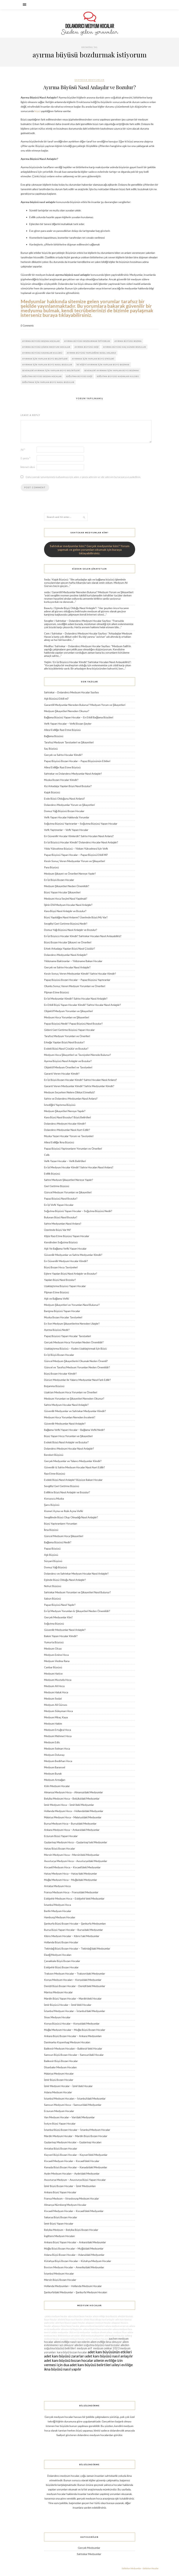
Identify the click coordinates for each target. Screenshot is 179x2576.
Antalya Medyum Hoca (57, 1886)
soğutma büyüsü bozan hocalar (42, 376)
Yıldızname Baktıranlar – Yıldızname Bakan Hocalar (73, 961)
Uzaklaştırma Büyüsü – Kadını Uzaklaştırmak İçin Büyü (75, 1348)
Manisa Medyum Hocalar (58, 1992)
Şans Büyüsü (51, 1504)
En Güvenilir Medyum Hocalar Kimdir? (66, 1261)
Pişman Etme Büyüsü (56, 992)
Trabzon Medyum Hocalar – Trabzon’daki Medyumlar (74, 1973)
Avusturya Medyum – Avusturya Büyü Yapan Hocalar (75, 2179)
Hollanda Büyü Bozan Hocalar (61, 1942)
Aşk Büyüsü (51, 1554)
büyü (37, 111)
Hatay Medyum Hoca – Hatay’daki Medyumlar (70, 1873)
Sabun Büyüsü (52, 1598)
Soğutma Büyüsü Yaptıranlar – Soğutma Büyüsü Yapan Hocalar (80, 823)
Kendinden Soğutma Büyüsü (61, 1242)
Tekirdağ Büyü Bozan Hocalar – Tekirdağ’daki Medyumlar (77, 1948)
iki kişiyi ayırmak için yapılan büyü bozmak (102, 364)
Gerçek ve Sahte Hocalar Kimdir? (63, 754)
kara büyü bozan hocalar (71, 2352)
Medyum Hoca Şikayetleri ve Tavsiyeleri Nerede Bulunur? (77, 1054)
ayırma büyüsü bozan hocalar (41, 341)
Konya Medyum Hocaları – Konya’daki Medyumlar (72, 1979)
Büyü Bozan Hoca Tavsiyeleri (61, 1267)
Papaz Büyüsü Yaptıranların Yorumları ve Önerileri (73, 1148)
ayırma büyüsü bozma (128, 341)
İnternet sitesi (28, 467)
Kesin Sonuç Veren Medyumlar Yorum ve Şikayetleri (74, 861)
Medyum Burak (53, 1773)
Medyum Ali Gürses (55, 1704)
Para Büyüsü (51, 867)
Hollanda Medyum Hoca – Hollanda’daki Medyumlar (73, 1811)
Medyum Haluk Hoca (56, 1692)
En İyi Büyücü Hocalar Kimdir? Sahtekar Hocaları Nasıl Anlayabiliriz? (92, 662)
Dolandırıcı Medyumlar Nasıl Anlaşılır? (65, 954)
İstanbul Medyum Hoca (57, 1904)
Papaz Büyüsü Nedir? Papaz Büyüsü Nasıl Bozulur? (73, 1023)
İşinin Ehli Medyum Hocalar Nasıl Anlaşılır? (68, 904)
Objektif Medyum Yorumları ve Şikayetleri (68, 1011)
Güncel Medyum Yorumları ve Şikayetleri (67, 1192)
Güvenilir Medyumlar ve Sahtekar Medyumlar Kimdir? (75, 1411)
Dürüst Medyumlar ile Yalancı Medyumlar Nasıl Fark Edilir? (77, 1379)
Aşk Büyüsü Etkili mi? (56, 698)
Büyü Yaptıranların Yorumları (60, 1523)
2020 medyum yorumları (69, 2335)
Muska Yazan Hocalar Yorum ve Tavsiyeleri (68, 1136)
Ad (23, 449)
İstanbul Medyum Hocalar (59, 2273)
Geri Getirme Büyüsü (56, 1186)
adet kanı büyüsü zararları (64, 2356)
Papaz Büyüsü (52, 1548)
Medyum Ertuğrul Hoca (57, 1729)
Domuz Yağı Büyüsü (55, 1567)
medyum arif (84, 2348)
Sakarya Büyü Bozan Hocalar (60, 2217)
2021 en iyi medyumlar (79, 2332)
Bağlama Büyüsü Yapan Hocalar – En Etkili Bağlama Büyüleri (78, 717)
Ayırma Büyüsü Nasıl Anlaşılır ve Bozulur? (89, 87)
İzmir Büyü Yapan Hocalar (58, 2223)
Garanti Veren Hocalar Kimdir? (62, 1073)
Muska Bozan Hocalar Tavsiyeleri (63, 1317)
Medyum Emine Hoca (56, 1654)
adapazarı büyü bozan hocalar (65, 2326)
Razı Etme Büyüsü (54, 1473)
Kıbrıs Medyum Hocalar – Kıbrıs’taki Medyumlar (71, 1936)
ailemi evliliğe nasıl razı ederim (72, 2341)
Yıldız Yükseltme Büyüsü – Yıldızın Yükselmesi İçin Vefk (76, 848)
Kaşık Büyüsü (60, 579)
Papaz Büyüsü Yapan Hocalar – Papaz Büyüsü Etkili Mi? (76, 854)
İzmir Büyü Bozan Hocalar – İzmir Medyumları (70, 2186)
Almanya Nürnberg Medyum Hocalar (65, 2204)
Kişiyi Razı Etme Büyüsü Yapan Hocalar (66, 1236)
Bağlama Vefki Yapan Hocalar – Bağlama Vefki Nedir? (74, 1429)
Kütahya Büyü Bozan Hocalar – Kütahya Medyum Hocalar (77, 2261)
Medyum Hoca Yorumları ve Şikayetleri (66, 1017)
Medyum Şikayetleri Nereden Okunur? (66, 711)
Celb (47, 1154)
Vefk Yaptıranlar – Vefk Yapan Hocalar (66, 829)
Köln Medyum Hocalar (57, 1786)
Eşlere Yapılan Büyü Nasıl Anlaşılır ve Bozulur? (70, 1273)
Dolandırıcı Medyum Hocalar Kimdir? (65, 1123)
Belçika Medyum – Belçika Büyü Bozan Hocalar (71, 2229)
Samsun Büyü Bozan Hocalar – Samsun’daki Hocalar (74, 2054)
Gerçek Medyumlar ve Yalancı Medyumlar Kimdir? (73, 1461)
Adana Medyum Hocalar (58, 2092)
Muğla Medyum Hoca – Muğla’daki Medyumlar (70, 1879)
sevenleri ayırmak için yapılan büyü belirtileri (51, 370)
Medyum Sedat (53, 1698)
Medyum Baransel (54, 1767)
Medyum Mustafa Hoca (57, 1679)
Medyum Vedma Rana (56, 1661)
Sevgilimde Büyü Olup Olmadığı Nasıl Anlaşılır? (71, 1517)
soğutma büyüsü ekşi (79, 376)
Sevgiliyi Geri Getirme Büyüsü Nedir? (65, 923)
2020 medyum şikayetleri (92, 2335)
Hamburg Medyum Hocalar (59, 1917)
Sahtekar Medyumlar (89, 80)
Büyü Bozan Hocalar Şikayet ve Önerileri (67, 942)
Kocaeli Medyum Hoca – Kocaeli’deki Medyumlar (72, 1867)
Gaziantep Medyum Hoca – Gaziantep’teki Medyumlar (75, 1842)
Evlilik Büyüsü (52, 1173)
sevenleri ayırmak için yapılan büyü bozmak (111, 370)
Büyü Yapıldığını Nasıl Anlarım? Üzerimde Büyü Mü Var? (76, 917)
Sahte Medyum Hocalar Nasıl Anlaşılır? (66, 1404)
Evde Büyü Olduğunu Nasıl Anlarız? (64, 798)
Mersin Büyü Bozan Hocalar (60, 2279)
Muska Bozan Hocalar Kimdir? (61, 779)
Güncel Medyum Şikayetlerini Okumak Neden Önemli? (76, 1361)
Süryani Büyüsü (53, 1561)
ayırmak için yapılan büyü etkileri (93, 359)
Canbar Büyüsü (53, 1667)
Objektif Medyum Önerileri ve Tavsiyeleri (68, 1067)
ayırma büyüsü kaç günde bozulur (124, 347)
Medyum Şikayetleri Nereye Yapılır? (64, 1111)
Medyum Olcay (53, 1648)
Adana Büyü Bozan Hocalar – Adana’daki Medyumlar (74, 2254)
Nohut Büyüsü (52, 1586)
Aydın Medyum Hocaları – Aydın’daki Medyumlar (71, 2173)
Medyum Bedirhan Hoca (58, 1761)
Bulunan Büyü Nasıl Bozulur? (60, 1217)
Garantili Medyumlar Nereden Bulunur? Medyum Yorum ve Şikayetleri (92, 592)
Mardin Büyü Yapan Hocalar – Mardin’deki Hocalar (73, 1998)
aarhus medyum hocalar (96, 2339)
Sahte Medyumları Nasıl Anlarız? (62, 1223)
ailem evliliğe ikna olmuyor (106, 2341)
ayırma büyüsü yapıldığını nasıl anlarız (91, 353)
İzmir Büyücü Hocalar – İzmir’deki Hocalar (67, 2004)
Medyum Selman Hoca (57, 1748)
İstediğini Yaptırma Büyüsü (60, 1104)
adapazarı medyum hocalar (98, 2322)
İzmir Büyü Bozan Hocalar (58, 2079)
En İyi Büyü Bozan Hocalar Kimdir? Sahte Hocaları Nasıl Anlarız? (80, 1079)
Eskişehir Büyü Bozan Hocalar (61, 1967)
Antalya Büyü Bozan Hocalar (60, 2148)
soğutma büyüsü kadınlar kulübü (118, 376)
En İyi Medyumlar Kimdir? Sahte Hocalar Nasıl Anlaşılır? (76, 998)
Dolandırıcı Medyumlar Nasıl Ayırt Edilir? (67, 1129)
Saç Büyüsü (51, 748)
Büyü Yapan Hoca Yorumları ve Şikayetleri (68, 1436)
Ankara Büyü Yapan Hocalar (60, 2192)
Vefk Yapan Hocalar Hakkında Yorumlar (66, 817)
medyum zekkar (102, 2348)
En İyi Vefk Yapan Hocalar (59, 1204)
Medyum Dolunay (54, 1754)
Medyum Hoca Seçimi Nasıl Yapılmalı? (65, 898)
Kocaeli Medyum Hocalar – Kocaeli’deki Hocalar (71, 2161)
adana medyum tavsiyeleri (92, 2326)
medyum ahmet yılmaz (101, 2332)
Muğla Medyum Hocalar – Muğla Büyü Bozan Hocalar (74, 2029)
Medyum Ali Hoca (54, 1686)
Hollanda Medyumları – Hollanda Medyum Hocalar (73, 2286)
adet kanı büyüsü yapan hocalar (70, 2322)
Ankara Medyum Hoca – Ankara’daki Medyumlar (71, 1829)
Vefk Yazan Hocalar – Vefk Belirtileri (65, 1161)
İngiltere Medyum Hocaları (59, 2236)
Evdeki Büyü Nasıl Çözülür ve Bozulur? (66, 1048)
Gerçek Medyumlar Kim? (58, 1617)
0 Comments (27, 325)
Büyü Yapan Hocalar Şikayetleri (62, 892)
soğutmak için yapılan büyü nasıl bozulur (48, 382)
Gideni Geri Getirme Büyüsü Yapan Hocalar (69, 1029)
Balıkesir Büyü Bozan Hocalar (61, 2061)
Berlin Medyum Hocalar (57, 1911)
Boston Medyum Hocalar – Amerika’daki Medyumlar (74, 2267)
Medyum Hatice (53, 1673)
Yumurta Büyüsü (54, 1642)
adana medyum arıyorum (117, 2326)
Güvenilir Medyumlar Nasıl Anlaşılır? (65, 1423)
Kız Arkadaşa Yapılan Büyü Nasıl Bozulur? (68, 786)
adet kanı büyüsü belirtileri (90, 2365)
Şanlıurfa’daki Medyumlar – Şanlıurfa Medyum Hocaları (75, 2292)
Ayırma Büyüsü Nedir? (57, 1329)
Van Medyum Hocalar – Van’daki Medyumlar (69, 2117)
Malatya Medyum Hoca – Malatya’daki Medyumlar (72, 1817)
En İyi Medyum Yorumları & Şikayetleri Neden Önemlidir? (77, 1611)
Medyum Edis (52, 1742)
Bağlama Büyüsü (53, 736)
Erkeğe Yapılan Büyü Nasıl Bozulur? (64, 1042)
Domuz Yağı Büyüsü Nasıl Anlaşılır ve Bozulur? (70, 929)
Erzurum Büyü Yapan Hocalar (61, 1836)
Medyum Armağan (54, 1779)
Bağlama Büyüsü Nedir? (58, 1542)
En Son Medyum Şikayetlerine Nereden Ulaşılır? (72, 1323)
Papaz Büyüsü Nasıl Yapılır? (60, 1604)
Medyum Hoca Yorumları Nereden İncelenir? (69, 1417)
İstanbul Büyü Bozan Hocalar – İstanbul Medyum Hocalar (77, 2129)
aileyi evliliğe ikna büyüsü (105, 2316)
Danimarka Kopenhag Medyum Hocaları (67, 2042)
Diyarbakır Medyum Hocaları (60, 2067)
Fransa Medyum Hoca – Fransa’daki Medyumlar (71, 1892)
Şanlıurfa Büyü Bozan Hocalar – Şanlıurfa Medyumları (75, 1923)
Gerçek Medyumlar (89, 2547)
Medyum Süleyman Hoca (58, 1711)
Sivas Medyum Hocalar (57, 2017)
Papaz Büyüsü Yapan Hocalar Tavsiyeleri (67, 1336)
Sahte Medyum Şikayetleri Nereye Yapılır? (68, 1179)
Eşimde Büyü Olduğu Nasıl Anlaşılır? (76, 608)
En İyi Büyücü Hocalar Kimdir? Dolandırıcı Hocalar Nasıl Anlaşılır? (81, 842)
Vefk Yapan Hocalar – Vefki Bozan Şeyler (67, 723)
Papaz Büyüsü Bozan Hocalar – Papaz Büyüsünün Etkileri (77, 761)
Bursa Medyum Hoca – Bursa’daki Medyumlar (70, 1823)
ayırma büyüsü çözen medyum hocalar (46, 347)
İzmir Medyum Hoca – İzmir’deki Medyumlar (69, 1804)
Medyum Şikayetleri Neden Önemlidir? (66, 886)
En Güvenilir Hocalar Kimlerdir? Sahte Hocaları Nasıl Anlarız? (79, 836)
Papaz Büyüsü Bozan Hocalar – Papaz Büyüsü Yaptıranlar (77, 979)
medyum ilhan (120, 2332)
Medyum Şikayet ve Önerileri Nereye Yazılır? (70, 873)
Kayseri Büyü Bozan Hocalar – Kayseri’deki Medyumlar (75, 2154)
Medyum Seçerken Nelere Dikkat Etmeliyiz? (69, 1092)
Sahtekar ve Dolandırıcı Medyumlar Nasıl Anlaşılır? (73, 773)
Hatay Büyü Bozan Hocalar (59, 1848)
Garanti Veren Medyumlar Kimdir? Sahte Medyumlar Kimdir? (79, 1086)
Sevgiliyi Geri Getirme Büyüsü (61, 1486)
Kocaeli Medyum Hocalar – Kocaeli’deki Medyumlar (73, 2211)
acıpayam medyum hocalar (72, 2339)
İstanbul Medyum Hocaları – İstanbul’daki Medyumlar (75, 2098)
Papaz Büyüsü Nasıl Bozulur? (60, 1198)
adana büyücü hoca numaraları (97, 2329)
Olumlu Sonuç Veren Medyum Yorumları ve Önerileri (74, 986)
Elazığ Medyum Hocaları (58, 1954)
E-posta (25, 458)
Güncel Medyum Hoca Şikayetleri (63, 1536)
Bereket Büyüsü (53, 1454)
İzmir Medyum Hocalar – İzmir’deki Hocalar (68, 2086)
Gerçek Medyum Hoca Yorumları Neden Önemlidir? (74, 1342)
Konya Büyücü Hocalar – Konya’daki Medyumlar (71, 2023)
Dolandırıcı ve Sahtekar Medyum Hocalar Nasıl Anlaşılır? (76, 1573)
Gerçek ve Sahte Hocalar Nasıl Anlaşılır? (67, 967)
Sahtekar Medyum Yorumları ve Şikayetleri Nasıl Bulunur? (77, 1592)
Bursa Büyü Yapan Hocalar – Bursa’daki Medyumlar (73, 1929)
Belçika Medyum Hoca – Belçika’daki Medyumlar (71, 1798)
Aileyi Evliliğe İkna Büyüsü (59, 1142)
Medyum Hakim (53, 1723)
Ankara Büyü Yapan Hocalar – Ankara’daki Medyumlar (75, 2242)
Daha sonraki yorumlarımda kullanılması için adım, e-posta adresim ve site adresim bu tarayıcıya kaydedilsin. (83, 477)
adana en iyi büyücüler (72, 2329)
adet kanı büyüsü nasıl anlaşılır (109, 2356)
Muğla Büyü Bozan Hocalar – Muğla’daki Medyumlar (74, 2248)
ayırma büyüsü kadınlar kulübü (42, 353)
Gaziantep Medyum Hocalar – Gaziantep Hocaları (72, 2142)
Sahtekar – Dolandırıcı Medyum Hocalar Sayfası (83, 620)
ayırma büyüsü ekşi (87, 347)
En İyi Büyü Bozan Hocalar (59, 879)
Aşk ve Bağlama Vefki (56, 1298)
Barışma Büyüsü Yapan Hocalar (62, 1311)
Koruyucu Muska (54, 1498)
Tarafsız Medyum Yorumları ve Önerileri (67, 1036)
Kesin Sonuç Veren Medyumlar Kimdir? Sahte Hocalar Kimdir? (80, 973)
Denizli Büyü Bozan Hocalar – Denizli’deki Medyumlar (74, 1986)
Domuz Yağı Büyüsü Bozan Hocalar (64, 811)
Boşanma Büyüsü (54, 1386)
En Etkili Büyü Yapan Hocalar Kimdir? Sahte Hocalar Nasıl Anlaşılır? (82, 1004)
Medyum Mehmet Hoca (58, 1736)
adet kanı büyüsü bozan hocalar (68, 2360)
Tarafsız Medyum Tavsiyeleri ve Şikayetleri (69, 742)
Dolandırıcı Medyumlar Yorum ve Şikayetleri (69, 804)
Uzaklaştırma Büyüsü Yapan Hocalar (65, 1286)
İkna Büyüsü (51, 1529)
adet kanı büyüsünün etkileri (110, 2352)
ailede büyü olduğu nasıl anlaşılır (99, 2319)
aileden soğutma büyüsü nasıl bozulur (97, 2345)
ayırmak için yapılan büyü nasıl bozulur (47, 364)
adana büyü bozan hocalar (80, 2316)
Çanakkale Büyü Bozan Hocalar (62, 1961)
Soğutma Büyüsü (54, 1623)
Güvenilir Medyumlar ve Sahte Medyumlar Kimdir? (73, 1254)
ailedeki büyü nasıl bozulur (70, 2319)
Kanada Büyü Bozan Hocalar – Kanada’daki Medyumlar (75, 2167)
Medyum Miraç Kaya (56, 1717)
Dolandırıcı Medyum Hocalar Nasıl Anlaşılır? (69, 1448)
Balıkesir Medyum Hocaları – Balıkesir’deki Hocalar (73, 2048)
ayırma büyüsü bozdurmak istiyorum (87, 341)
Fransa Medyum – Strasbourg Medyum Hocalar (71, 2198)
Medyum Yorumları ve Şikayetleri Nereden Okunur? (74, 1398)
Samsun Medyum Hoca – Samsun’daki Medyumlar (72, 2104)
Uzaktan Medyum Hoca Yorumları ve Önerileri (70, 1392)
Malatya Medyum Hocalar (59, 2073)
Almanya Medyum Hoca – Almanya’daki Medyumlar (73, 1792)
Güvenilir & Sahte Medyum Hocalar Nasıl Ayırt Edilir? (74, 1467)
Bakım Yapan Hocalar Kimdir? (61, 1636)
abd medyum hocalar (114, 2335)
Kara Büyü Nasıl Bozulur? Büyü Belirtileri (67, 1117)
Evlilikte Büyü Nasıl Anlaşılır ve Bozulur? (67, 1492)
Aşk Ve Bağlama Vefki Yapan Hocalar (65, 1248)
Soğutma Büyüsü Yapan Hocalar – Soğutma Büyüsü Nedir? (78, 1211)
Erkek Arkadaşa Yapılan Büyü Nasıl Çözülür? (69, 948)
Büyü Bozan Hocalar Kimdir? (60, 1373)
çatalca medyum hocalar (55, 2316)
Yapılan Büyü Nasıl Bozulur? (60, 1279)
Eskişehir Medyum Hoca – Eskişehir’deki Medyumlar (74, 1898)
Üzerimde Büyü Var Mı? (57, 1229)
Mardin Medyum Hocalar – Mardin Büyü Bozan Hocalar (75, 2136)
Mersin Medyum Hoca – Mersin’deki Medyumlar (71, 1854)
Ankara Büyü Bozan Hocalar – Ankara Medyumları (73, 2036)
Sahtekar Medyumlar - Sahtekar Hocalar (140, 2568)
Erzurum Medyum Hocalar (59, 2111)
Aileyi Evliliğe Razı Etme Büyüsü (62, 729)
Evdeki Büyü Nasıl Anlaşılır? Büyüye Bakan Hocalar (73, 1479)
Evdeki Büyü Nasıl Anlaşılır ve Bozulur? (66, 1442)
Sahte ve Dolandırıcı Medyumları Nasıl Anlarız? (71, 1098)
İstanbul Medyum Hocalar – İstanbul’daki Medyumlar (74, 2011)
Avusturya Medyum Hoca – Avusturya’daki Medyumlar (75, 1861)
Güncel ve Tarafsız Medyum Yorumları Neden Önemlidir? (77, 1367)
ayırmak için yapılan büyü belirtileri (45, 359)
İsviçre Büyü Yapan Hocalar (60, 2123)
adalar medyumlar (60, 2332)
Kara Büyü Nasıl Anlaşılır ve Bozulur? (65, 911)
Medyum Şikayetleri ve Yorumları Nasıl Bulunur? (72, 1304)
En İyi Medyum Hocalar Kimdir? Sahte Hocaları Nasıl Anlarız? (79, 1167)
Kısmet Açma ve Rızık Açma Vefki (63, 1511)
